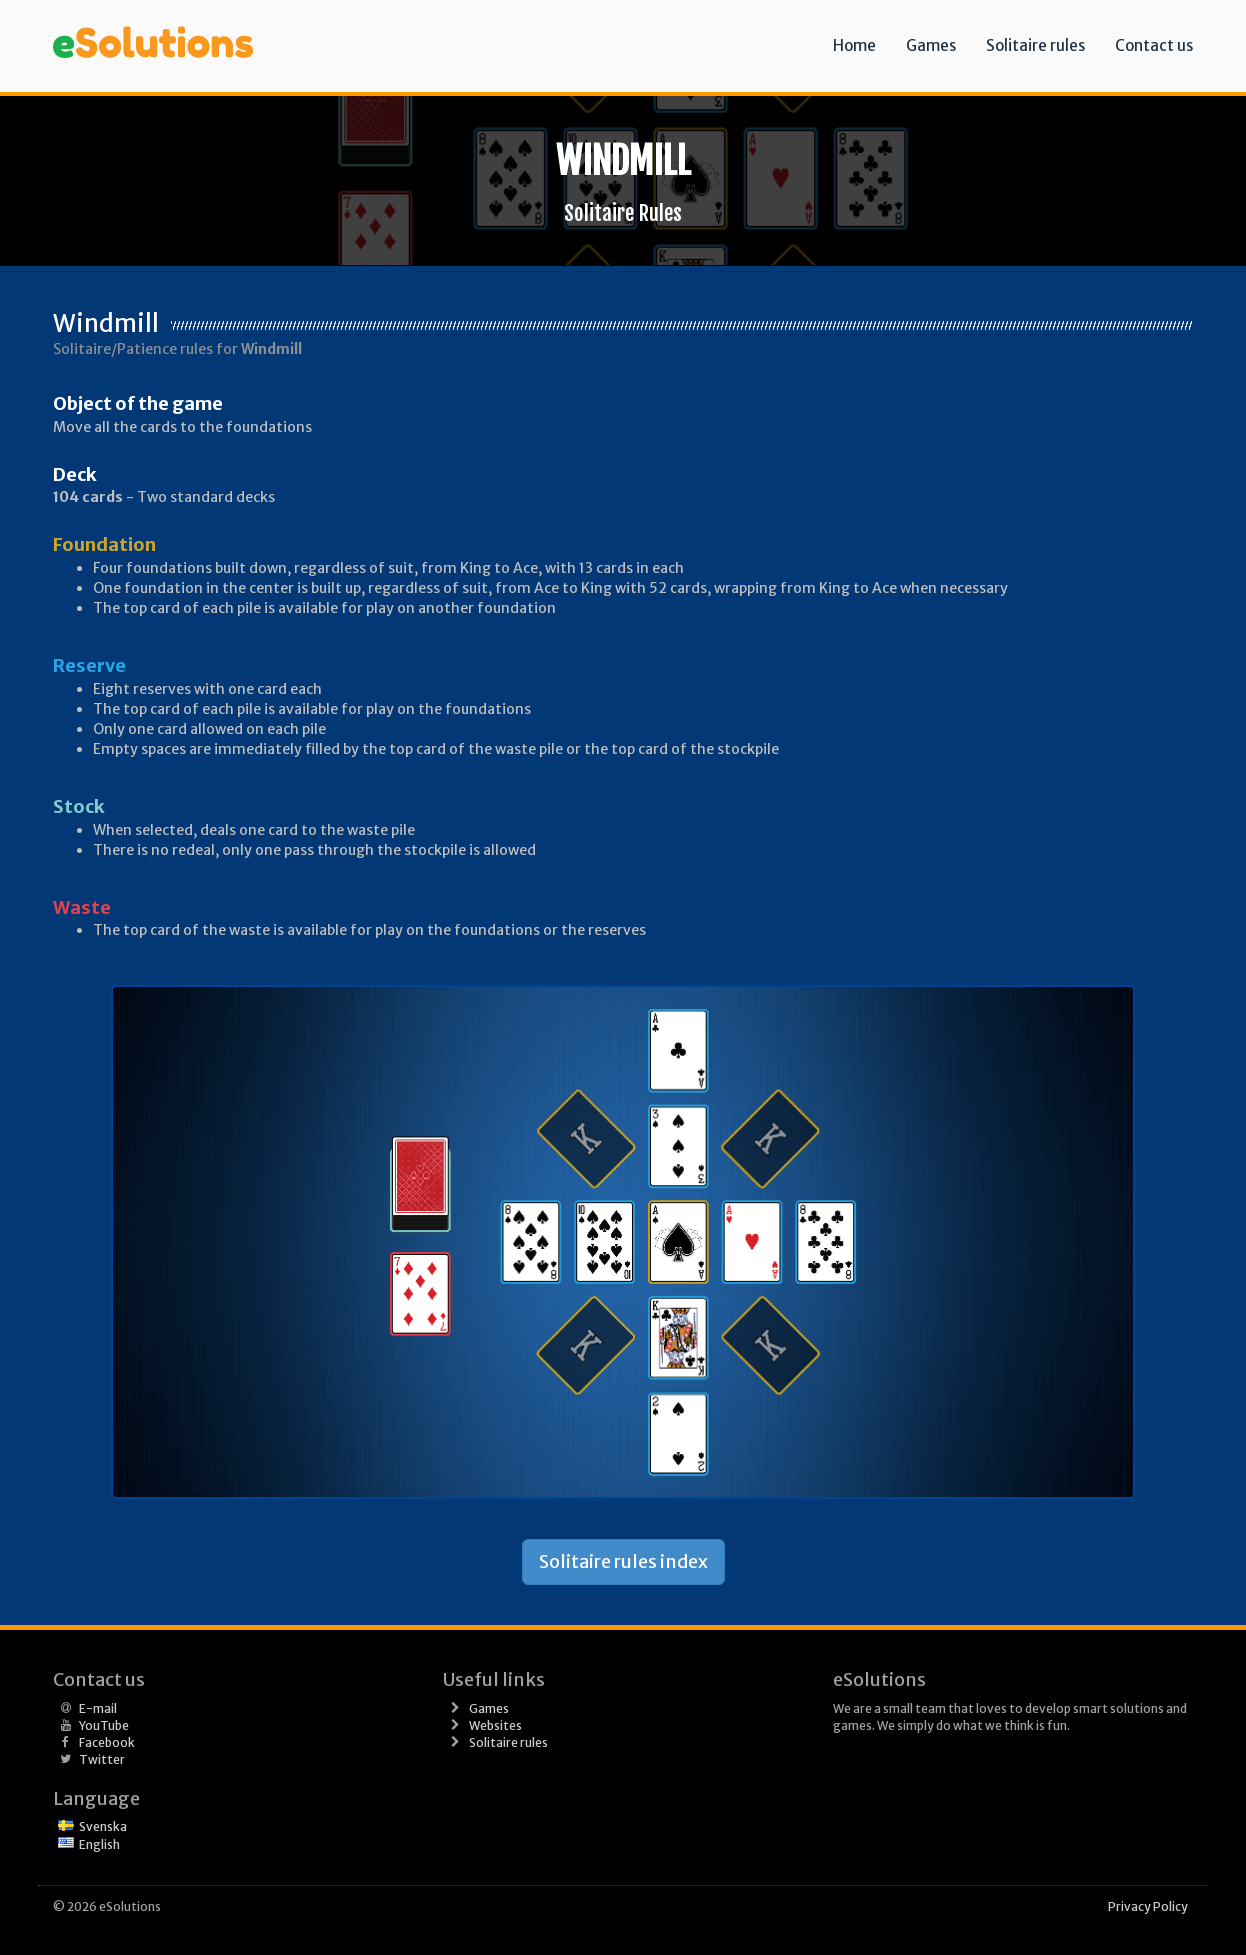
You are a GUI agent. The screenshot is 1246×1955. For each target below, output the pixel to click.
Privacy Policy (1148, 1906)
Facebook (107, 1742)
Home (854, 45)
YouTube (104, 1725)
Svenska (103, 1826)
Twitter (102, 1759)
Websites (495, 1725)
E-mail (98, 1708)
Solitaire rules (1035, 45)
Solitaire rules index (623, 1561)
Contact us (1154, 45)
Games (931, 45)
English (99, 1844)
